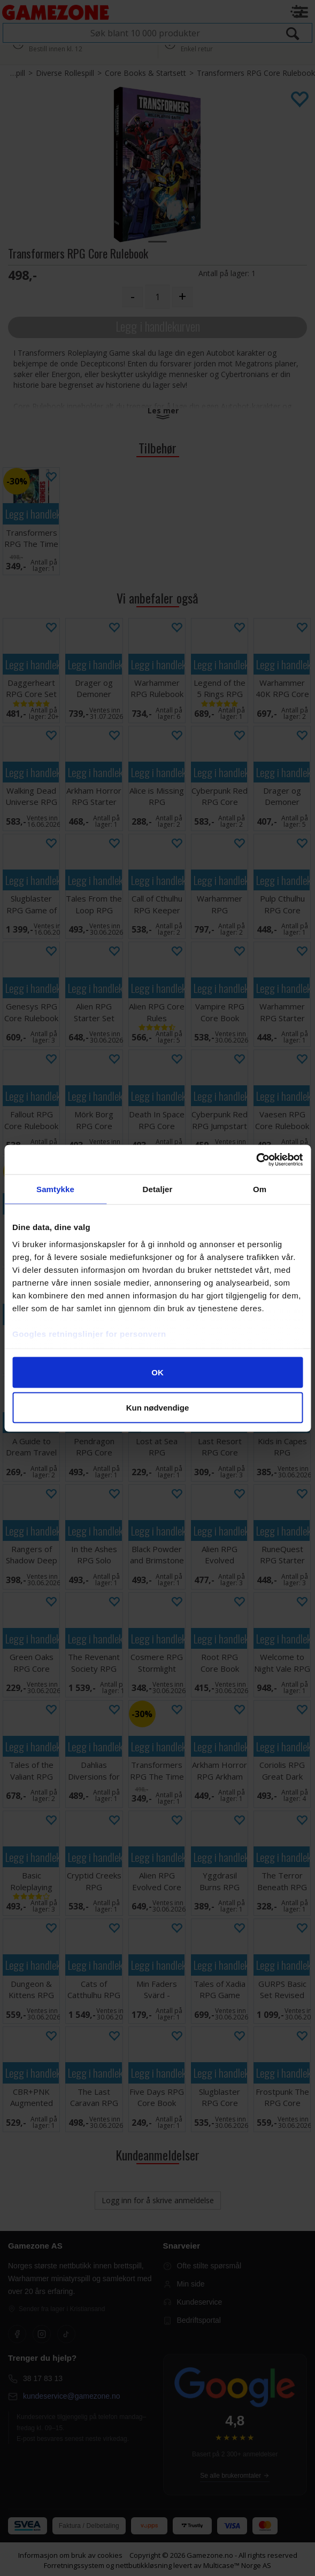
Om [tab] (259, 1189)
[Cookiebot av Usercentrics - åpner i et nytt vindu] (256, 1159)
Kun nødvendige (157, 1407)
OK (157, 1372)
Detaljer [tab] (158, 1189)
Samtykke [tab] (55, 1189)
